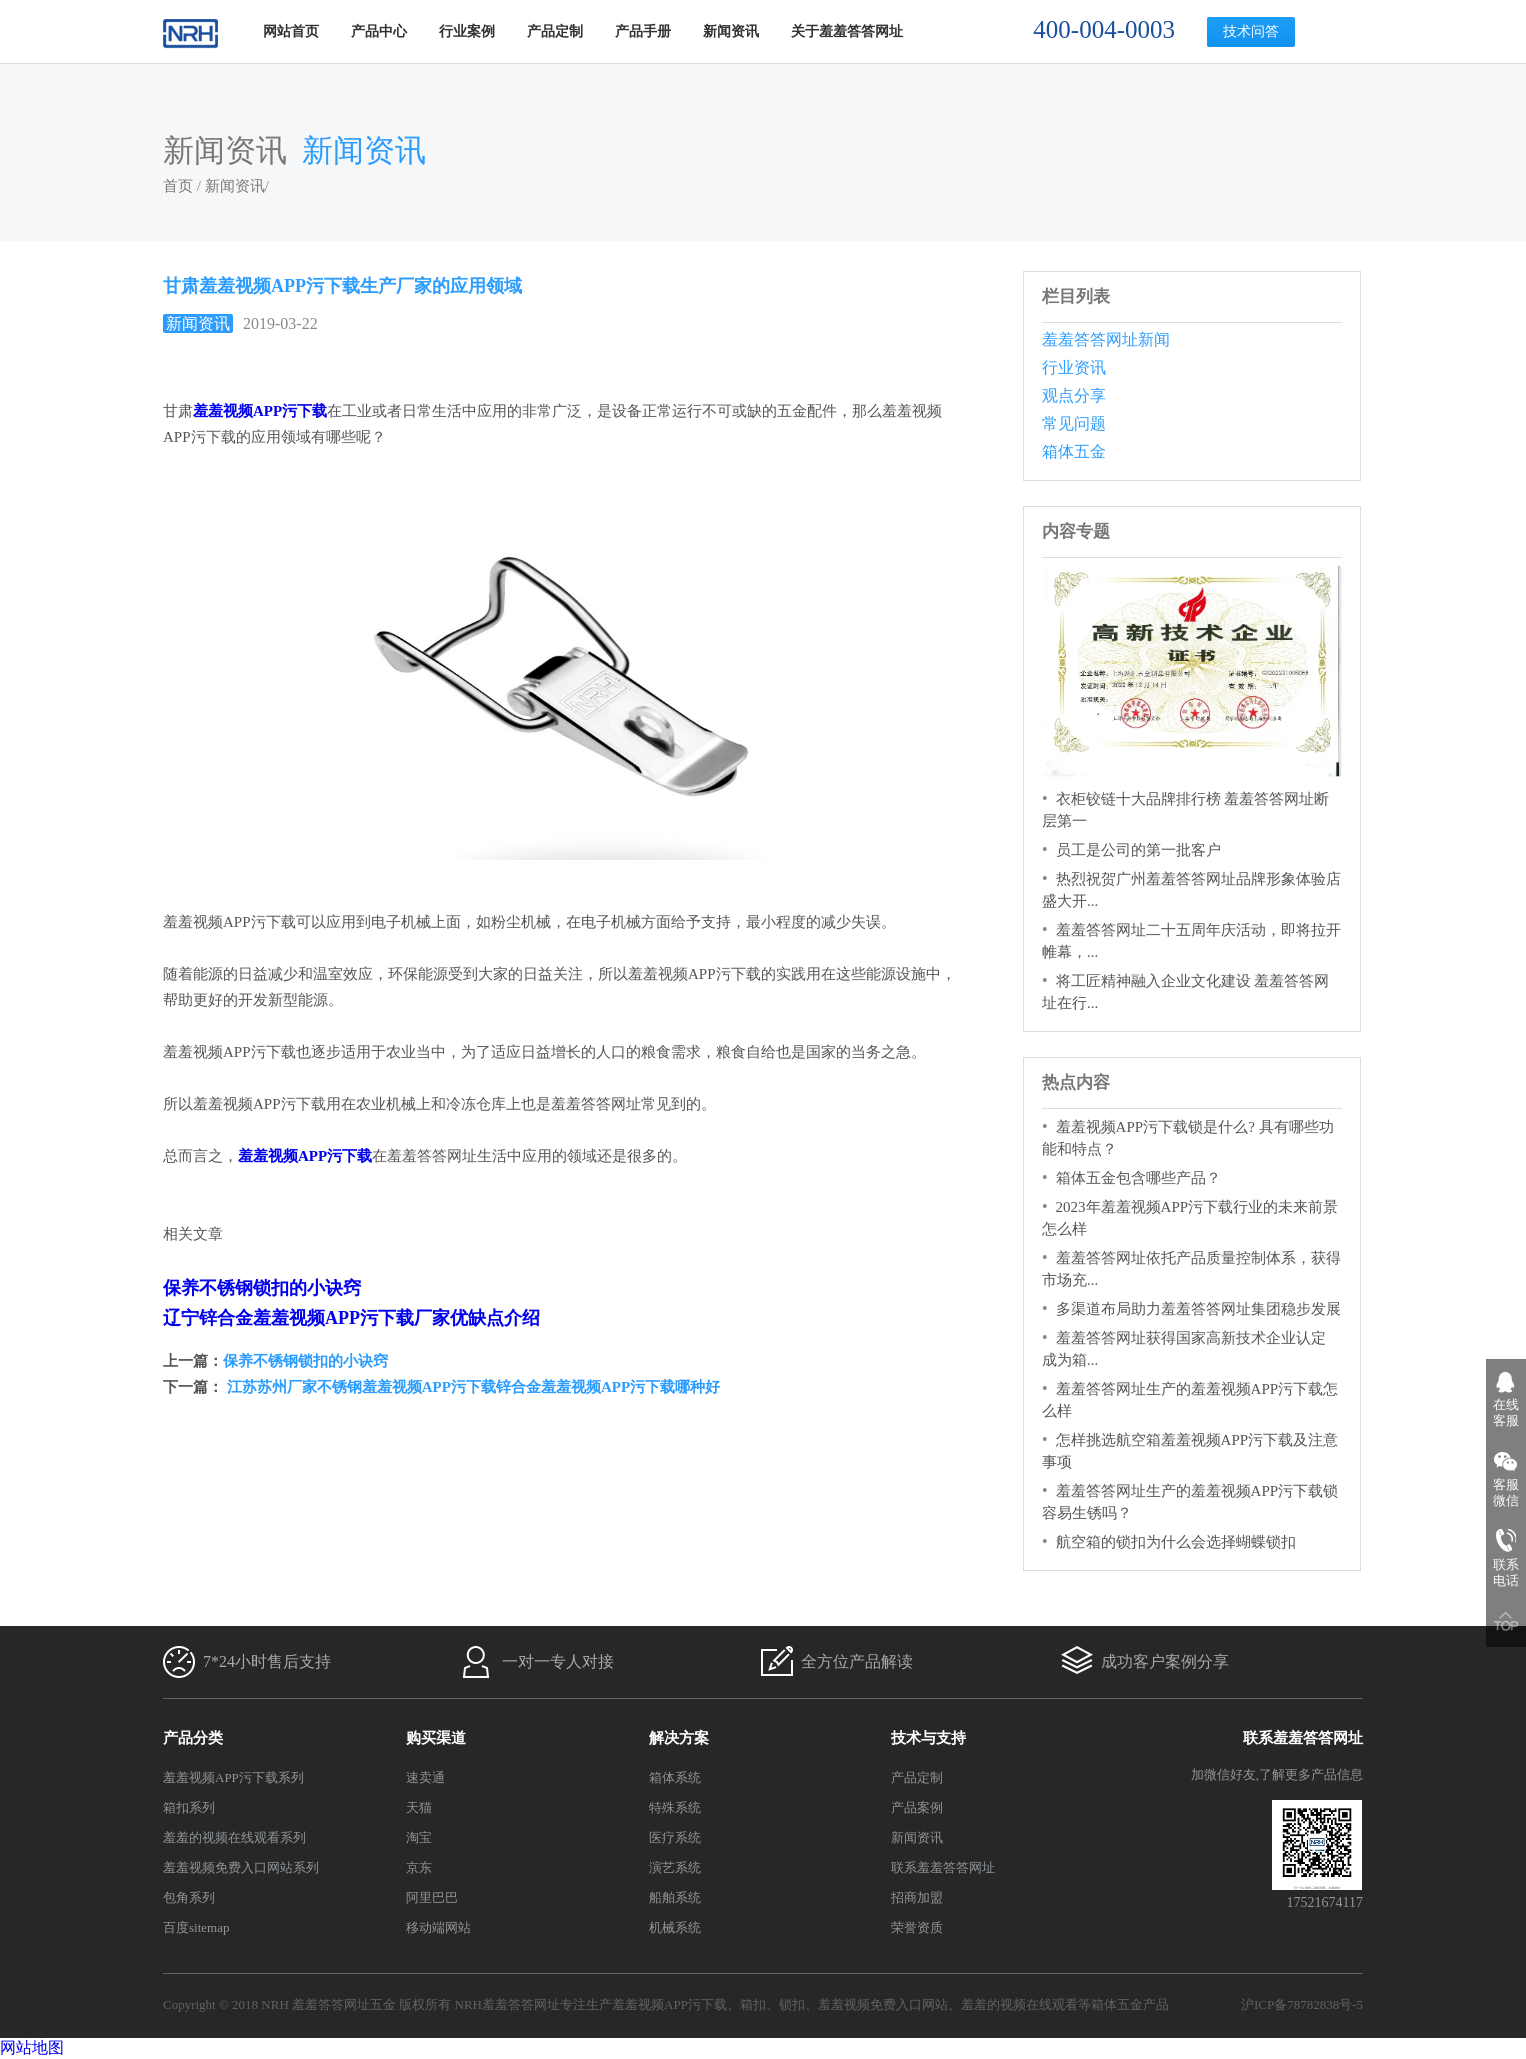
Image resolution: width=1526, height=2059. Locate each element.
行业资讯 (1074, 367)
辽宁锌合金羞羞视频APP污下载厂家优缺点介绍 (351, 1318)
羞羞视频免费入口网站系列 (241, 1867)
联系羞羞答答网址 (943, 1867)
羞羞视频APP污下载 (669, 2004)
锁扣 (792, 2004)
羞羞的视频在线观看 (1019, 2004)
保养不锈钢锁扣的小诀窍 (262, 1288)
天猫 (419, 1807)
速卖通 (425, 1777)
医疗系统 (675, 1837)
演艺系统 (675, 1867)
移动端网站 (438, 1927)
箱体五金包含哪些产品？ (1138, 1178)
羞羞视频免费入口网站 (883, 2004)
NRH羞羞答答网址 (507, 2004)
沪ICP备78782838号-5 (1302, 2004)
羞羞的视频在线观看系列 (234, 1837)
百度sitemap (196, 1927)
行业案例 (467, 31)
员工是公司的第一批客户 (1138, 850)
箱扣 (753, 2004)
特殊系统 (675, 1807)
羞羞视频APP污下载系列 (233, 1777)
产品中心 (379, 31)
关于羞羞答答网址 (847, 31)
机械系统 (675, 1927)
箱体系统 (675, 1777)
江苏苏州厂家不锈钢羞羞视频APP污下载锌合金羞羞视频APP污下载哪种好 (471, 1387)
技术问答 (1251, 31)
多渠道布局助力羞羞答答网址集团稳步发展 (1198, 1309)
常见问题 (1074, 423)
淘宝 (419, 1837)
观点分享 (1074, 395)
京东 (419, 1867)
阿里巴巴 (432, 1897)
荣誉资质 (917, 1927)
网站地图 (32, 2047)
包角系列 (189, 1897)
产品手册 (643, 31)
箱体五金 (1074, 451)
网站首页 (291, 31)
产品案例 (917, 1807)
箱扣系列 (189, 1807)
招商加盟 (917, 1897)
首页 (178, 186)
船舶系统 (675, 1897)
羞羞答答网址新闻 (1106, 339)
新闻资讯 (731, 31)
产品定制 (555, 31)
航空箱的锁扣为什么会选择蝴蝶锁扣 (1176, 1542)
